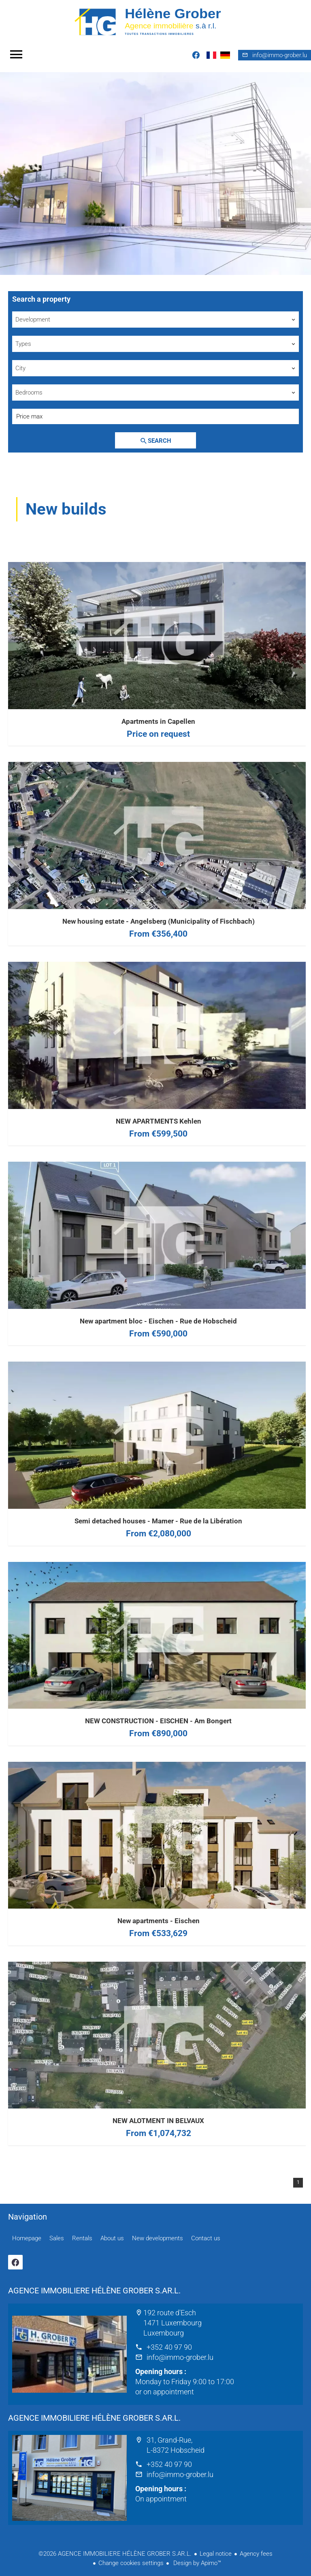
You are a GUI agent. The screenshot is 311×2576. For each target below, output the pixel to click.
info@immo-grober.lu (180, 2357)
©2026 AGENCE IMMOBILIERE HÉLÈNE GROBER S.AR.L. (115, 2553)
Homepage (155, 21)
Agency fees (256, 2553)
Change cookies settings (131, 2563)
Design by (196, 2563)
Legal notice (216, 2553)
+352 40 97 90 (169, 2347)
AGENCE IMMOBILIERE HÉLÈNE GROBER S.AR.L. (94, 2290)
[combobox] (155, 319)
